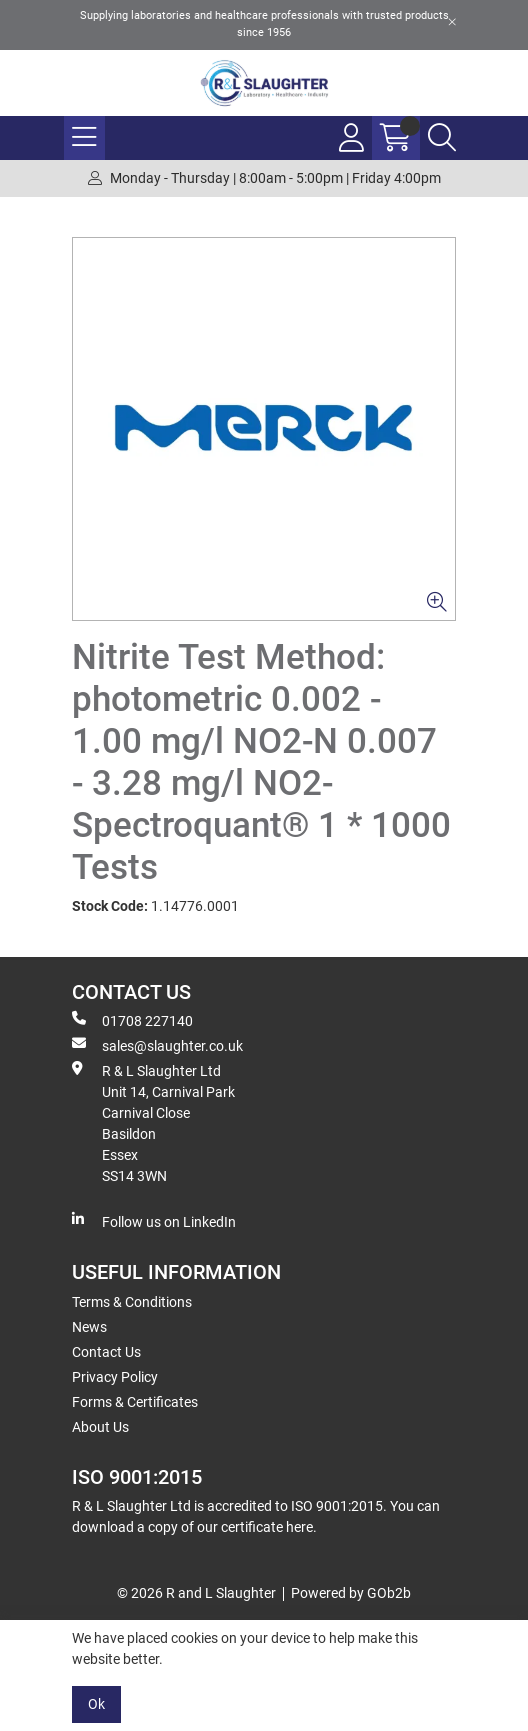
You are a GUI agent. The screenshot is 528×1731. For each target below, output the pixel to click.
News (89, 1327)
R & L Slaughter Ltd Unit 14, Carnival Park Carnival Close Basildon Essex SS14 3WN (153, 1122)
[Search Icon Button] (442, 138)
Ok (96, 1704)
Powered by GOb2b (351, 1593)
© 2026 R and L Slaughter (196, 1593)
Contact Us (106, 1352)
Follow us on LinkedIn (154, 1221)
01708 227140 (132, 1020)
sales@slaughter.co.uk (157, 1045)
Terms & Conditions (132, 1302)
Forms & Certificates (135, 1402)
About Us (100, 1427)
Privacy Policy (115, 1377)
